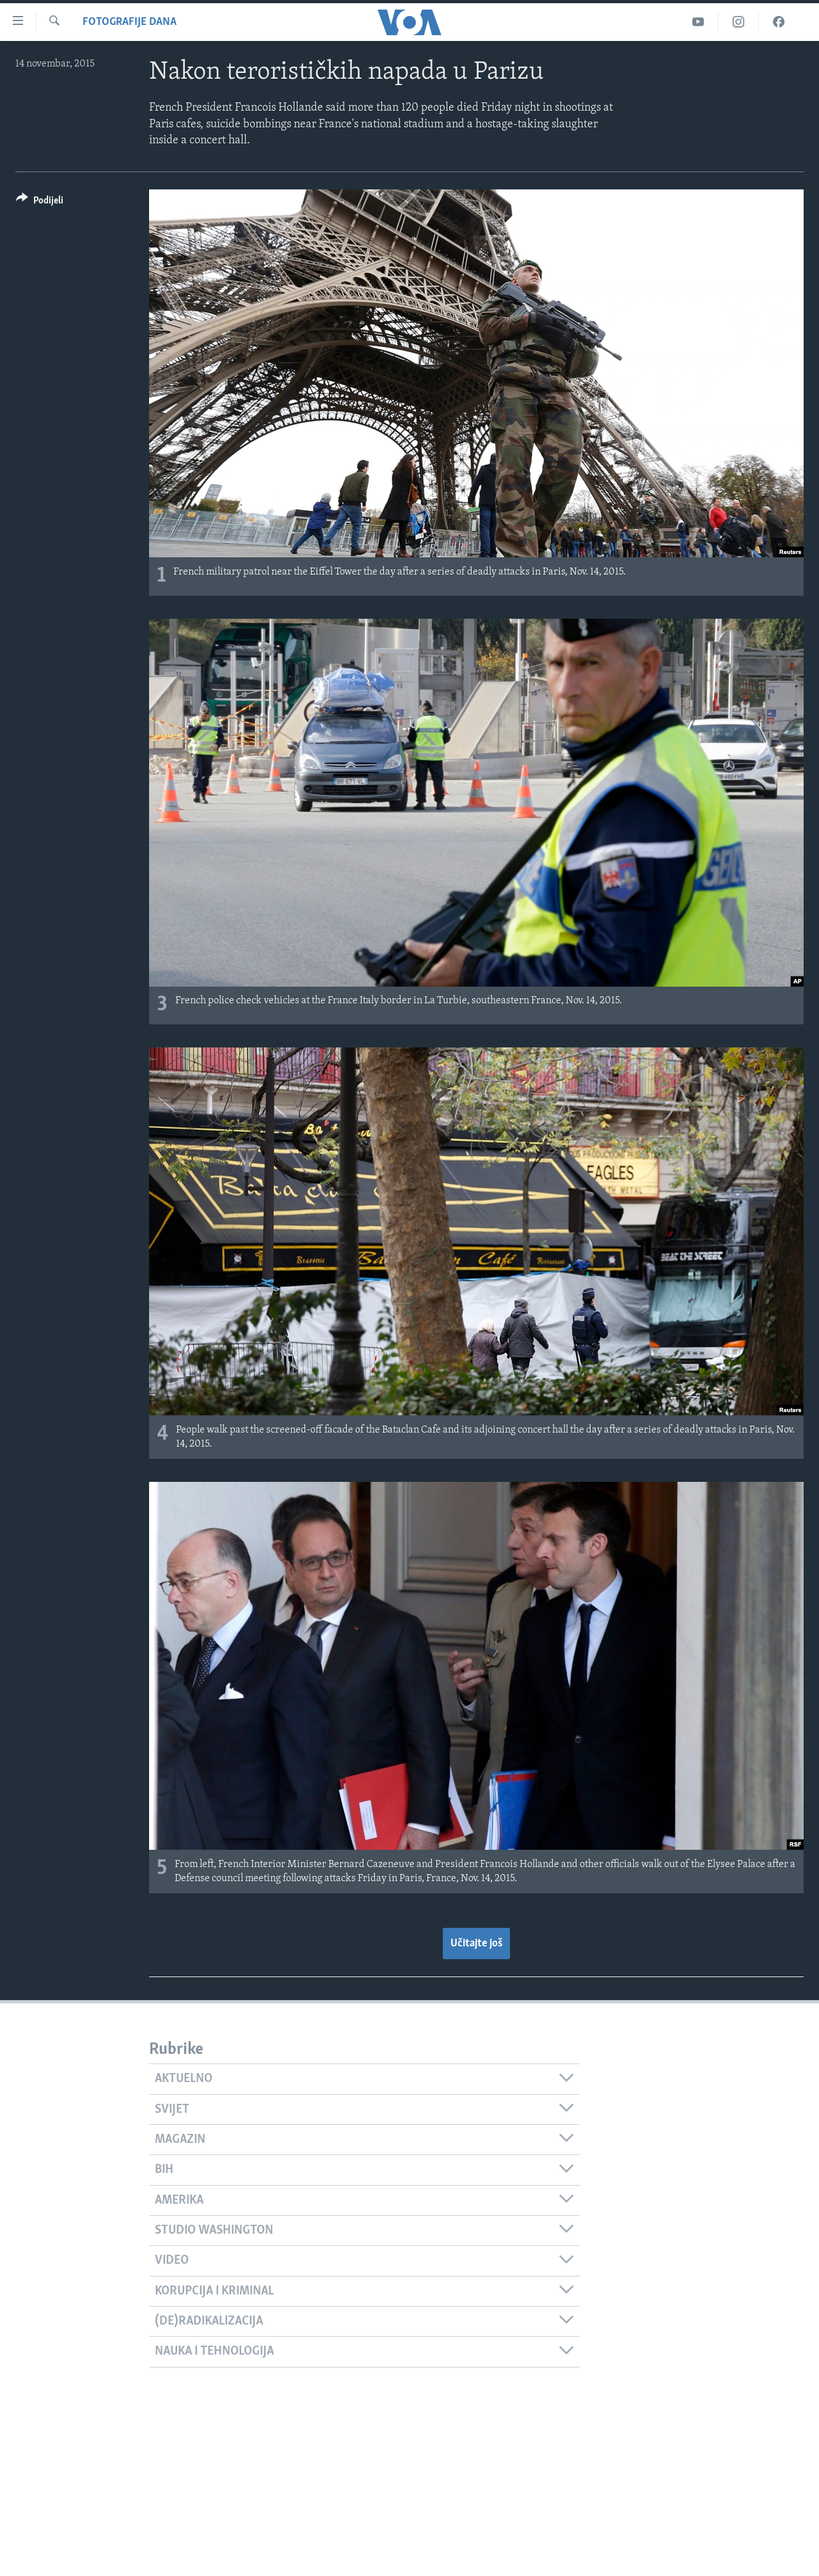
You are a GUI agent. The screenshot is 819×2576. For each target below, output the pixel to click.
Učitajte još (476, 1943)
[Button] (39, 202)
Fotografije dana (130, 22)
